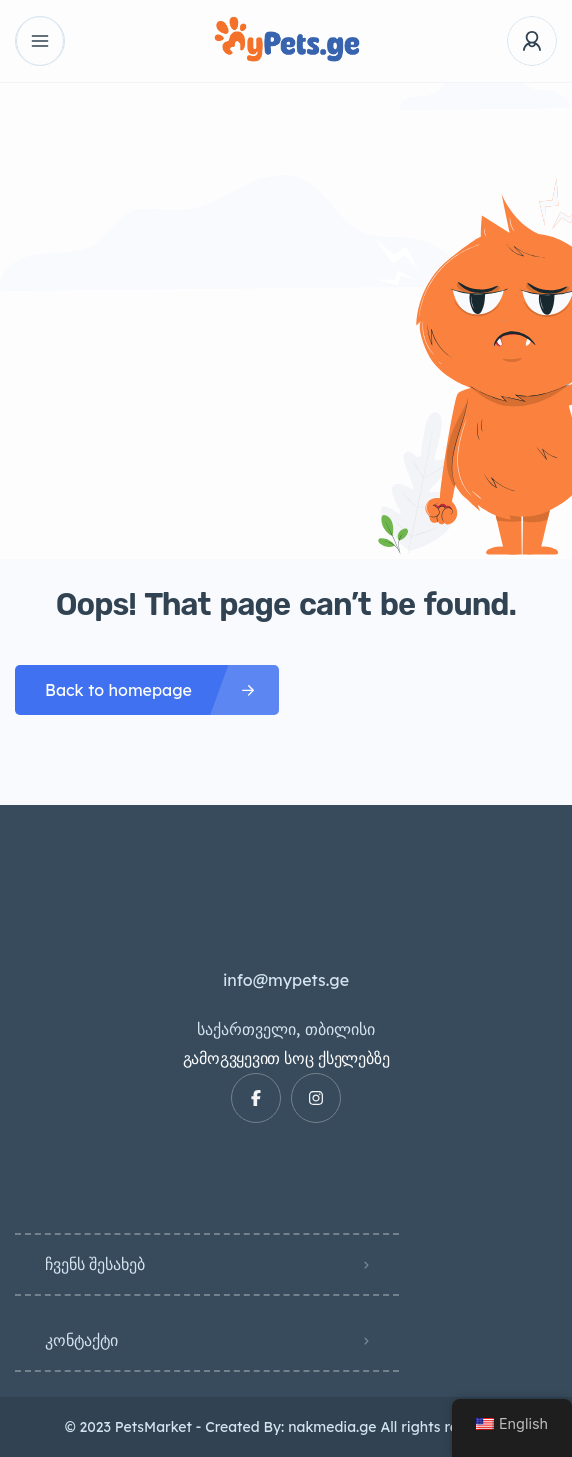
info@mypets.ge (286, 980)
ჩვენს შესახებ (95, 1264)
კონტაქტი (81, 1340)
